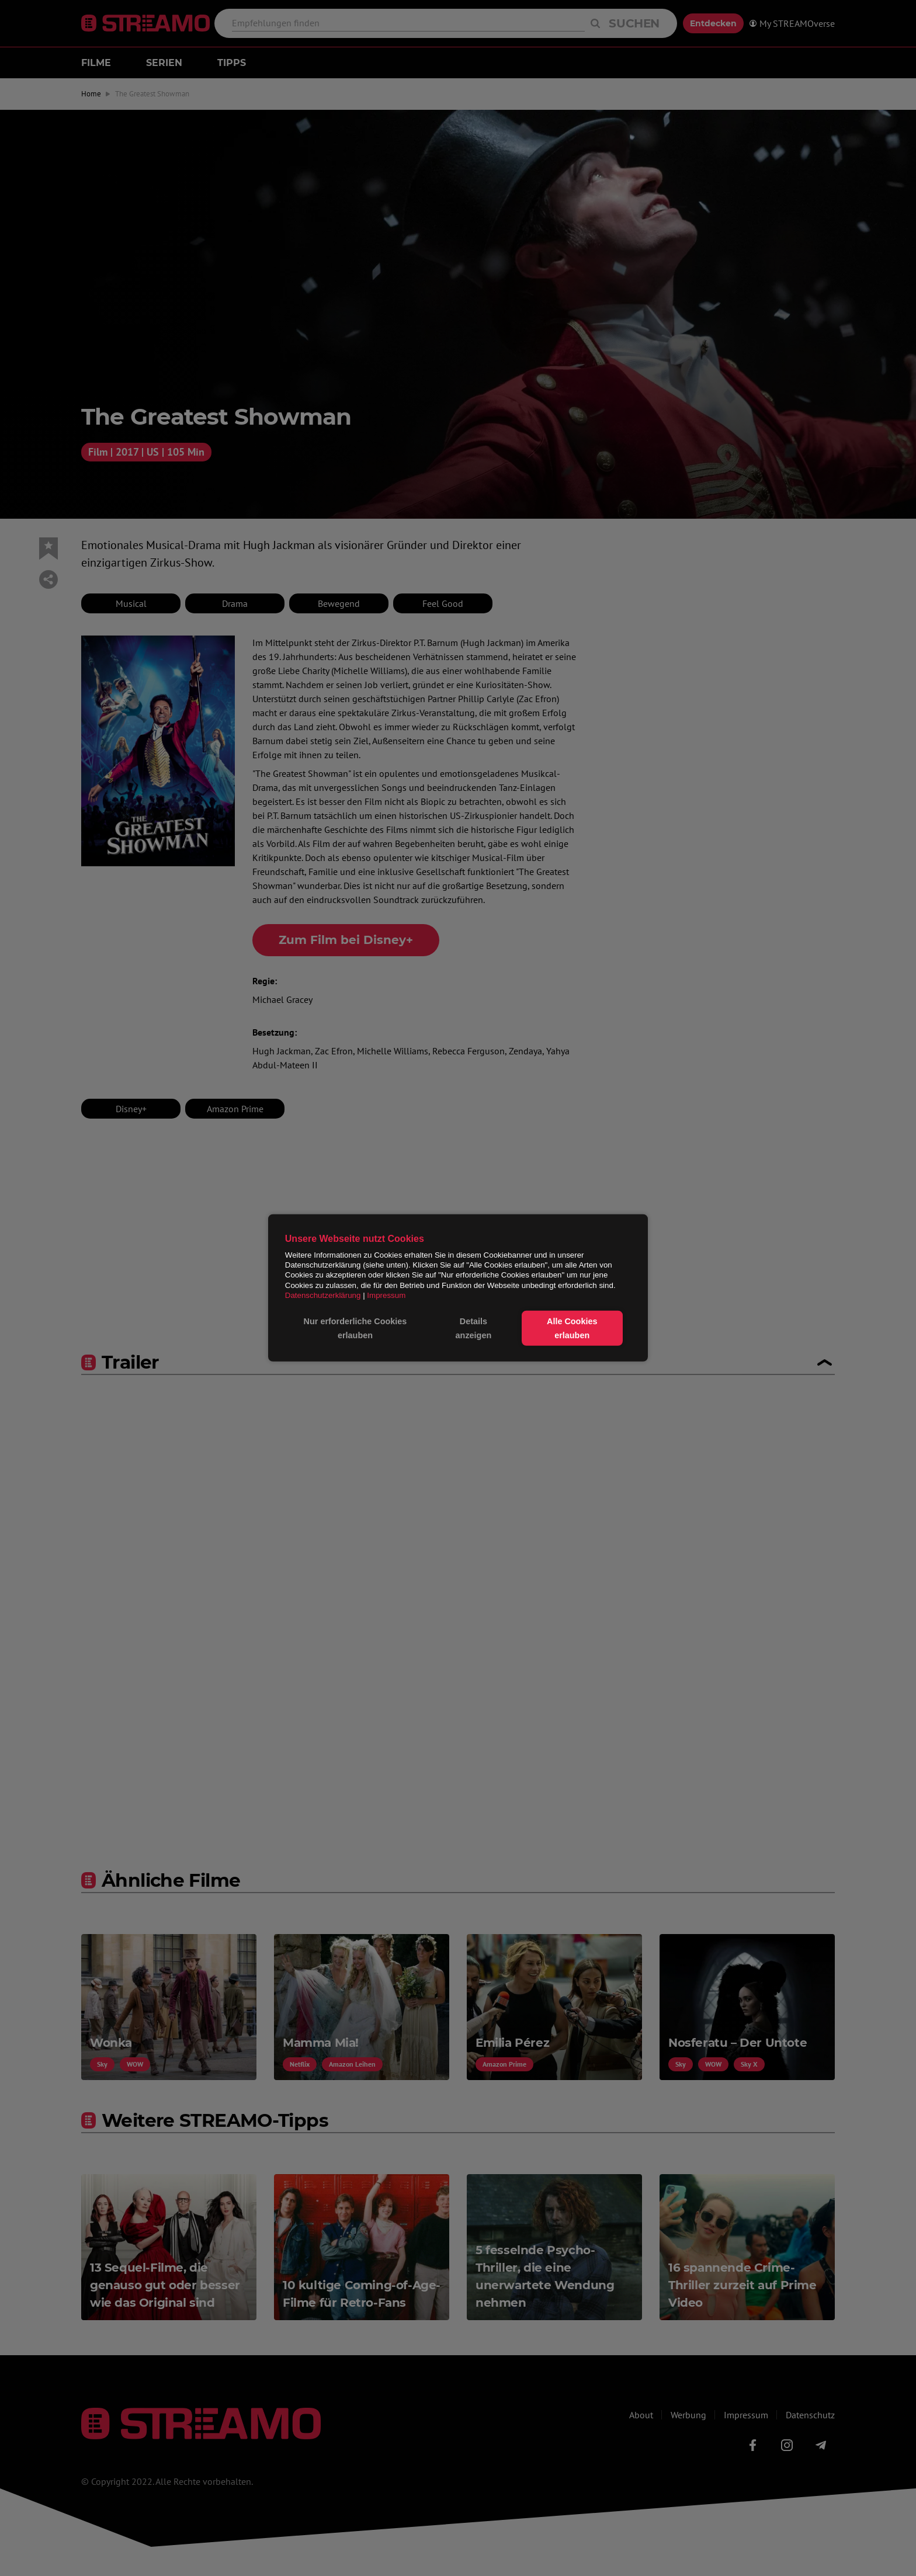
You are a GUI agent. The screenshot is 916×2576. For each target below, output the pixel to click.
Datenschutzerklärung (323, 1295)
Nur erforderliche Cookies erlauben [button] (355, 1328)
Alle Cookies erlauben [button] (572, 1328)
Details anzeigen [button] (474, 1328)
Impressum (386, 1295)
